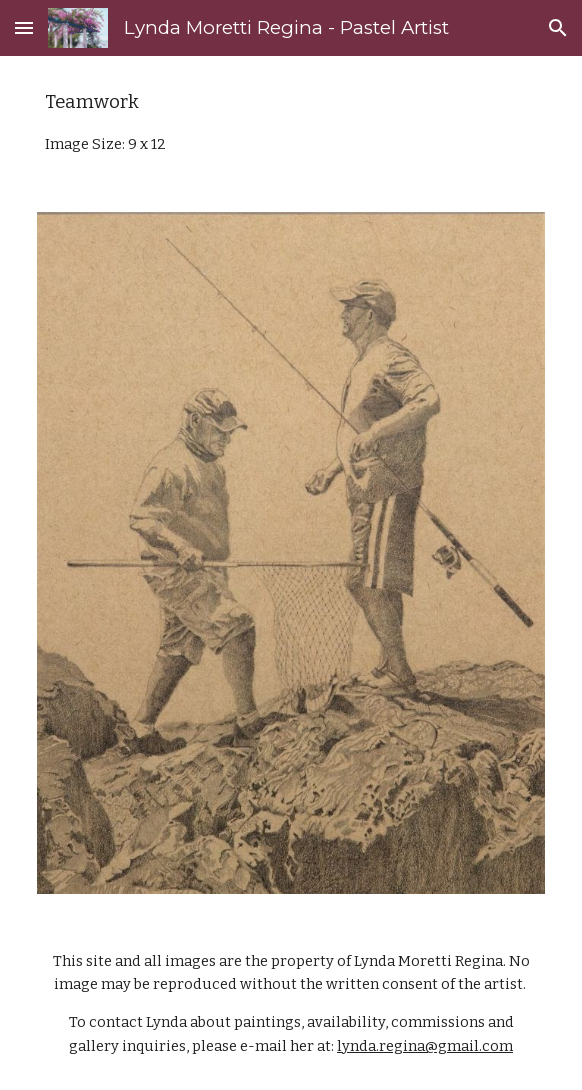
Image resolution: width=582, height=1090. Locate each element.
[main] (290, 122)
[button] (24, 27)
